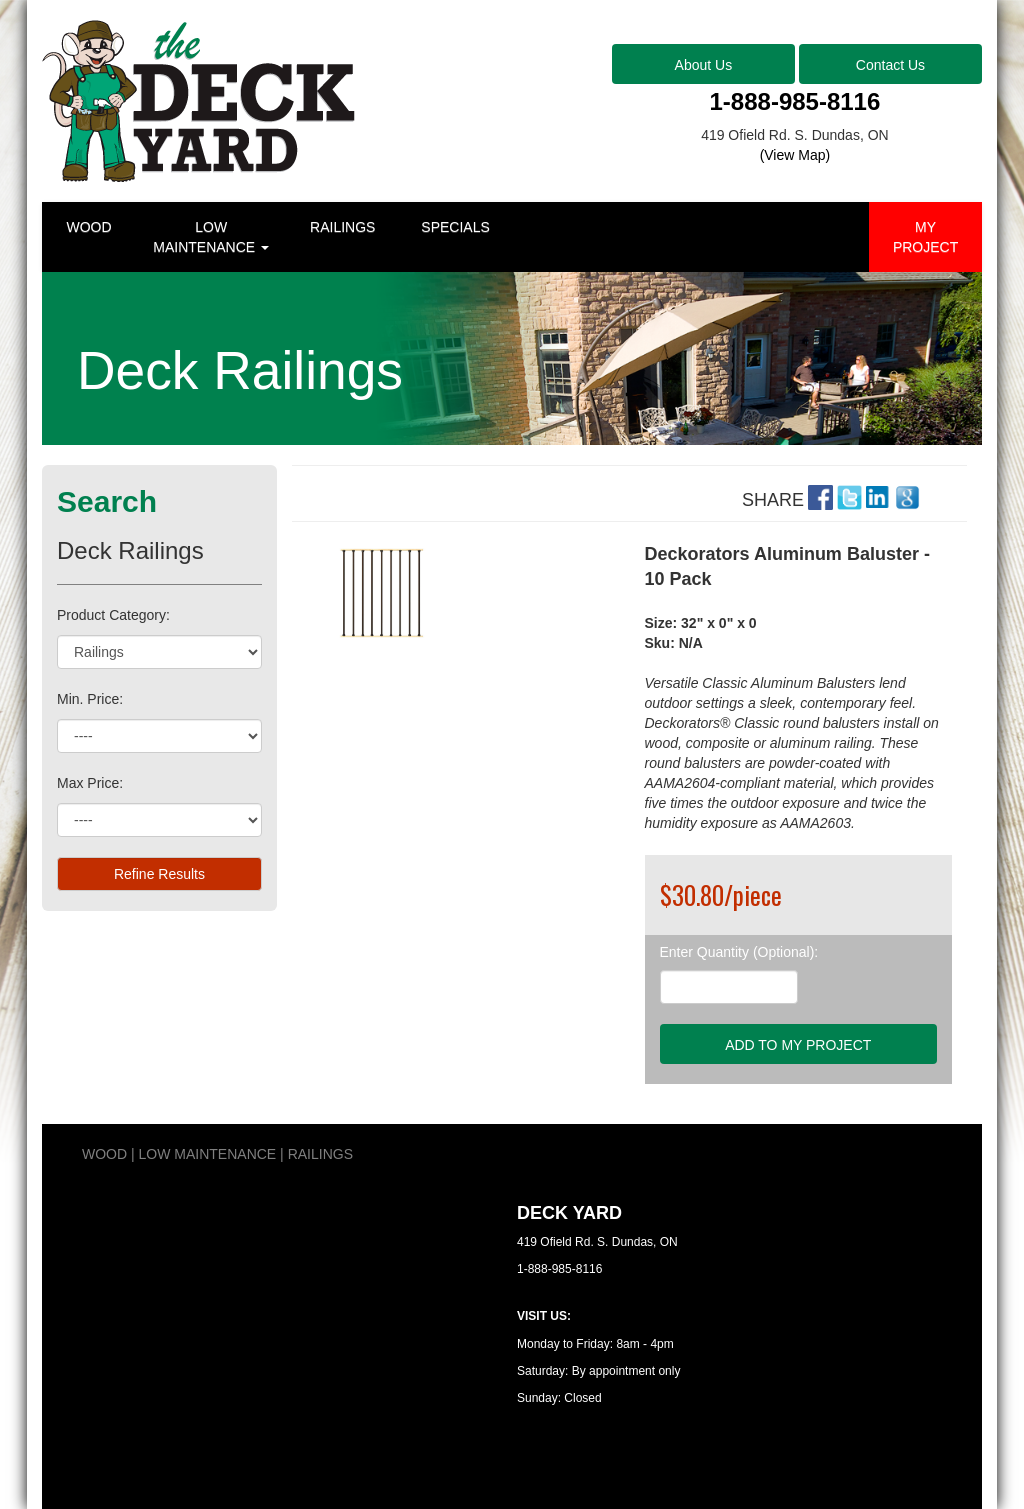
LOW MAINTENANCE (211, 237)
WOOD (88, 227)
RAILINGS (342, 227)
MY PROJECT (925, 237)
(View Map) (795, 155)
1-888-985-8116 (795, 101)
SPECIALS (455, 227)
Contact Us (890, 65)
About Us (704, 65)
